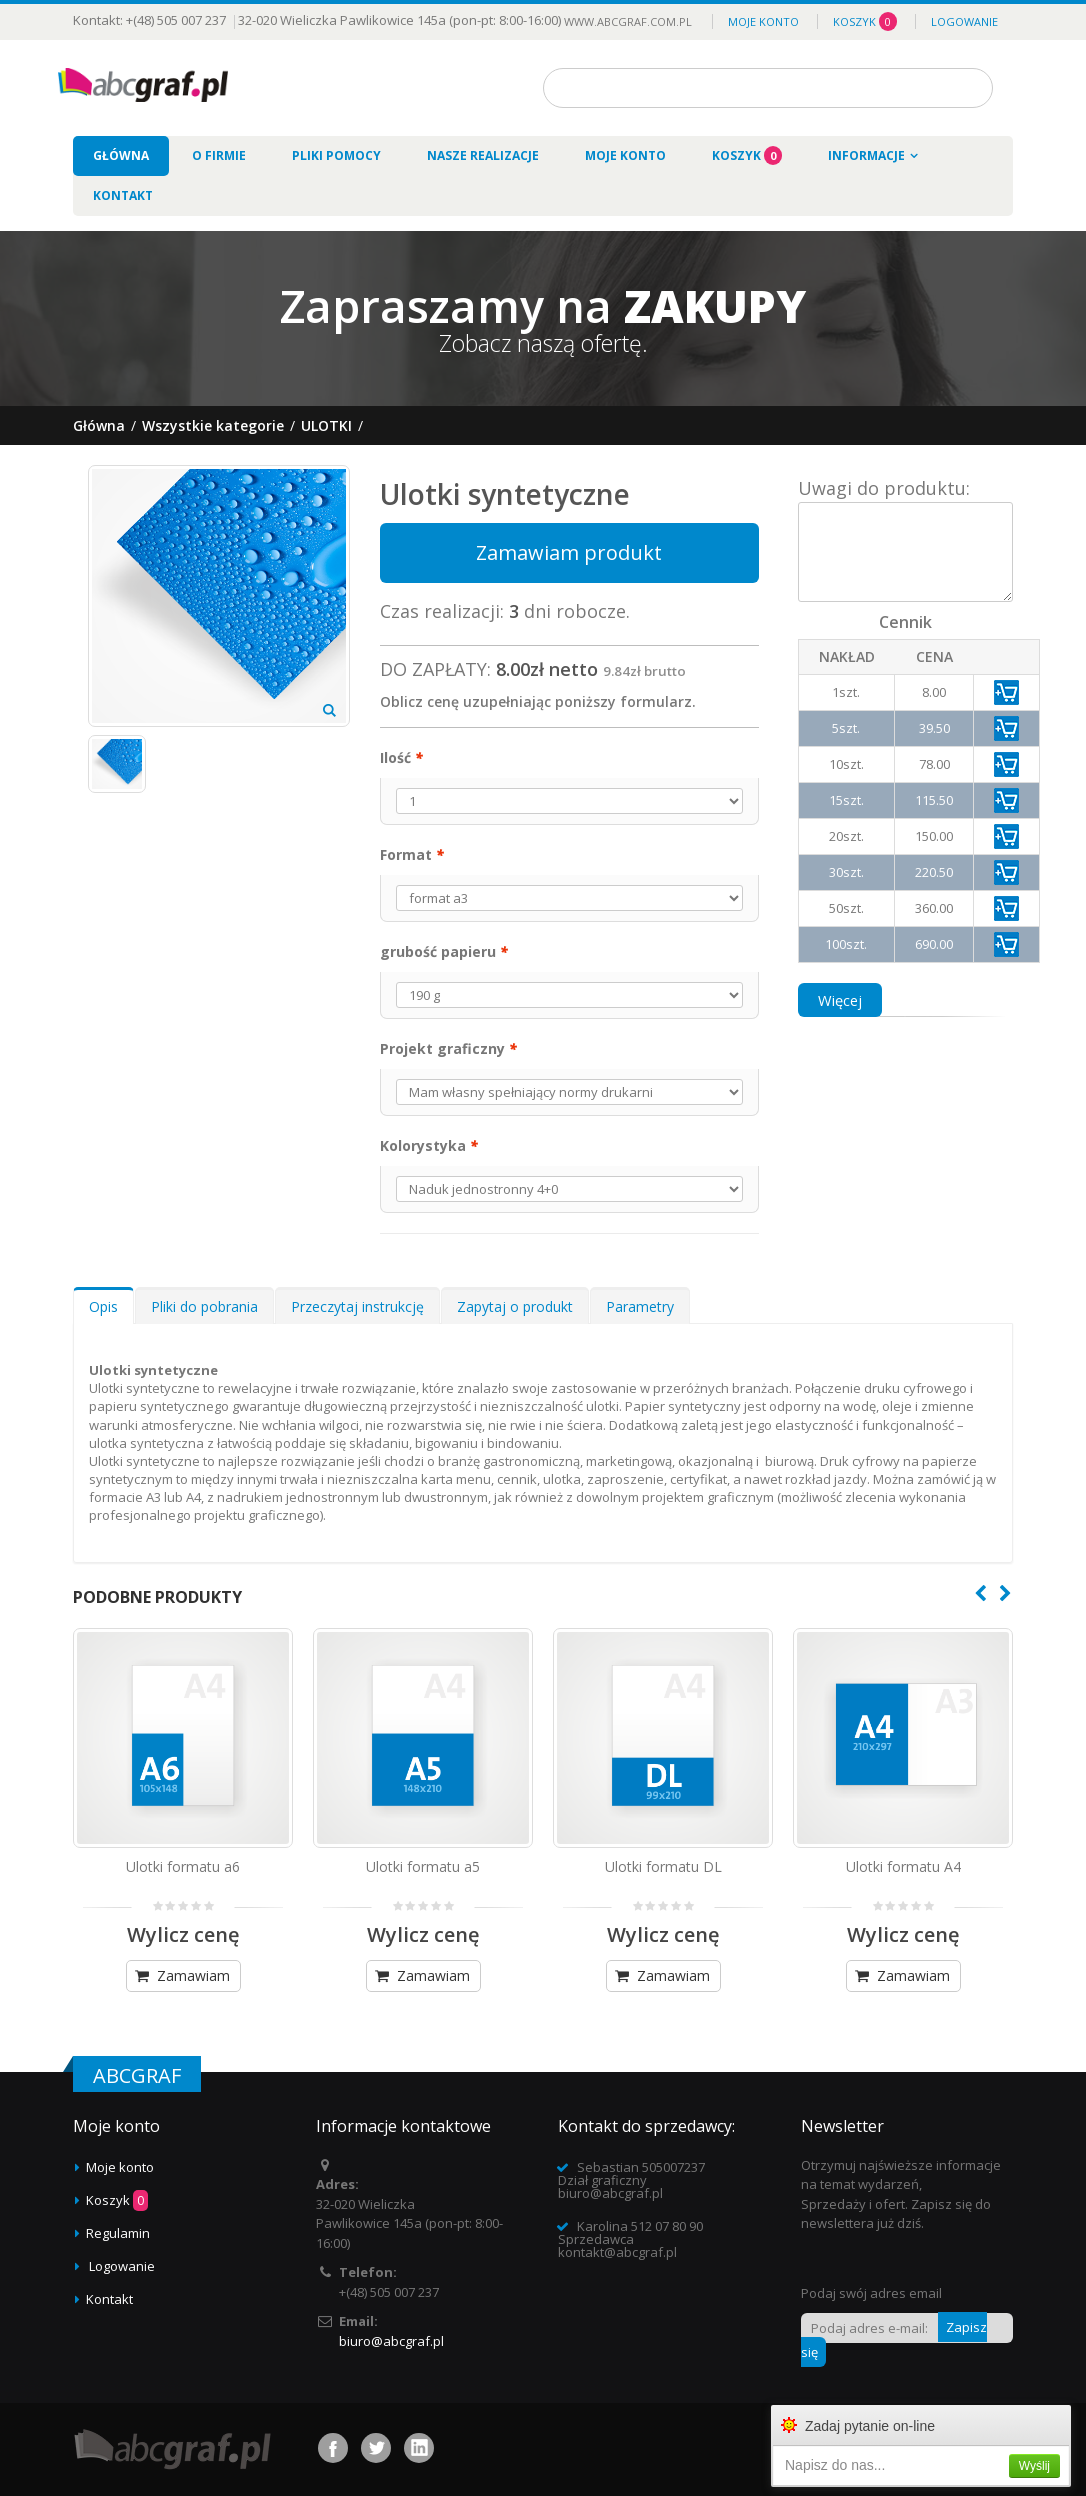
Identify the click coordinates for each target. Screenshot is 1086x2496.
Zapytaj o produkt (515, 1306)
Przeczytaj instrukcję (357, 1306)
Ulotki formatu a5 (423, 1866)
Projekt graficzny (448, 1048)
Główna (99, 425)
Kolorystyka (429, 1145)
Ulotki (326, 425)
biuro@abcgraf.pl (391, 2341)
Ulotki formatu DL (663, 1866)
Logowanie (964, 21)
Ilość (401, 757)
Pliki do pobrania (204, 1306)
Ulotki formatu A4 (903, 1866)
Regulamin (118, 2233)
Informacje (866, 155)
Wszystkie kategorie (213, 425)
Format (412, 854)
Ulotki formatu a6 (183, 1866)
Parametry (640, 1306)
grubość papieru (444, 951)
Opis (103, 1306)
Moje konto (763, 21)
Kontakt (109, 2299)
